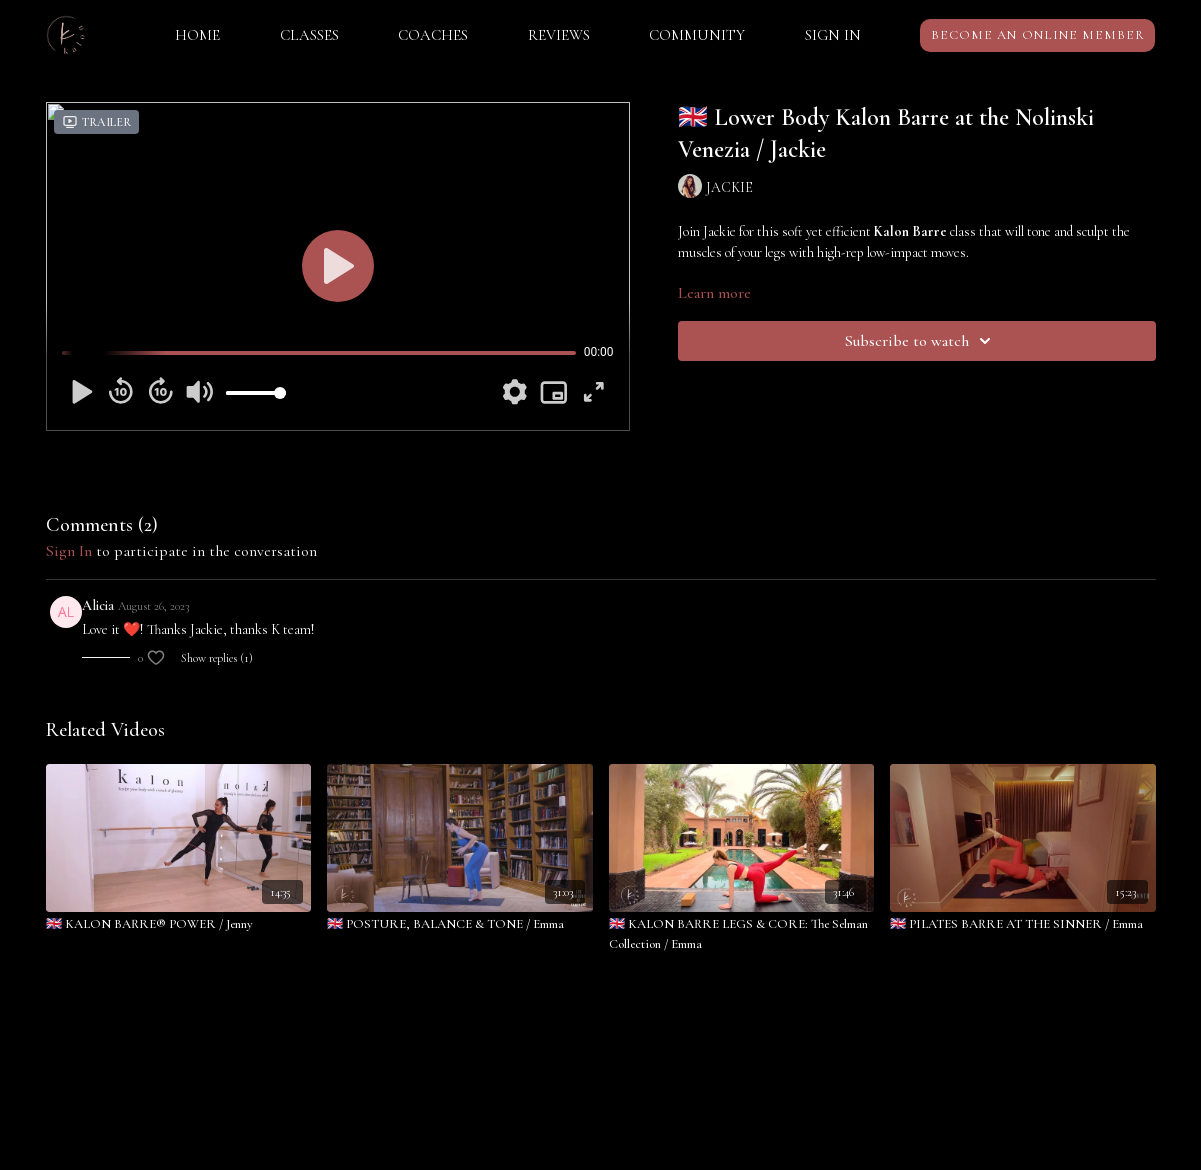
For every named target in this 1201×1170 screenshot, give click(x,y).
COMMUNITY (697, 35)
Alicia (98, 605)
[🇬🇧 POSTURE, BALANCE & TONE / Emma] (460, 925)
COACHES (433, 35)
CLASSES (309, 35)
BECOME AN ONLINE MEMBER (1038, 35)
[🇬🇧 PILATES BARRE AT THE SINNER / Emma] (1023, 925)
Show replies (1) (217, 658)
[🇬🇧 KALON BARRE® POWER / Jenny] (179, 925)
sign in (69, 551)
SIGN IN (833, 35)
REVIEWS (559, 35)
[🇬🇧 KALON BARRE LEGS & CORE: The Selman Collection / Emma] (742, 934)
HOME (197, 35)
